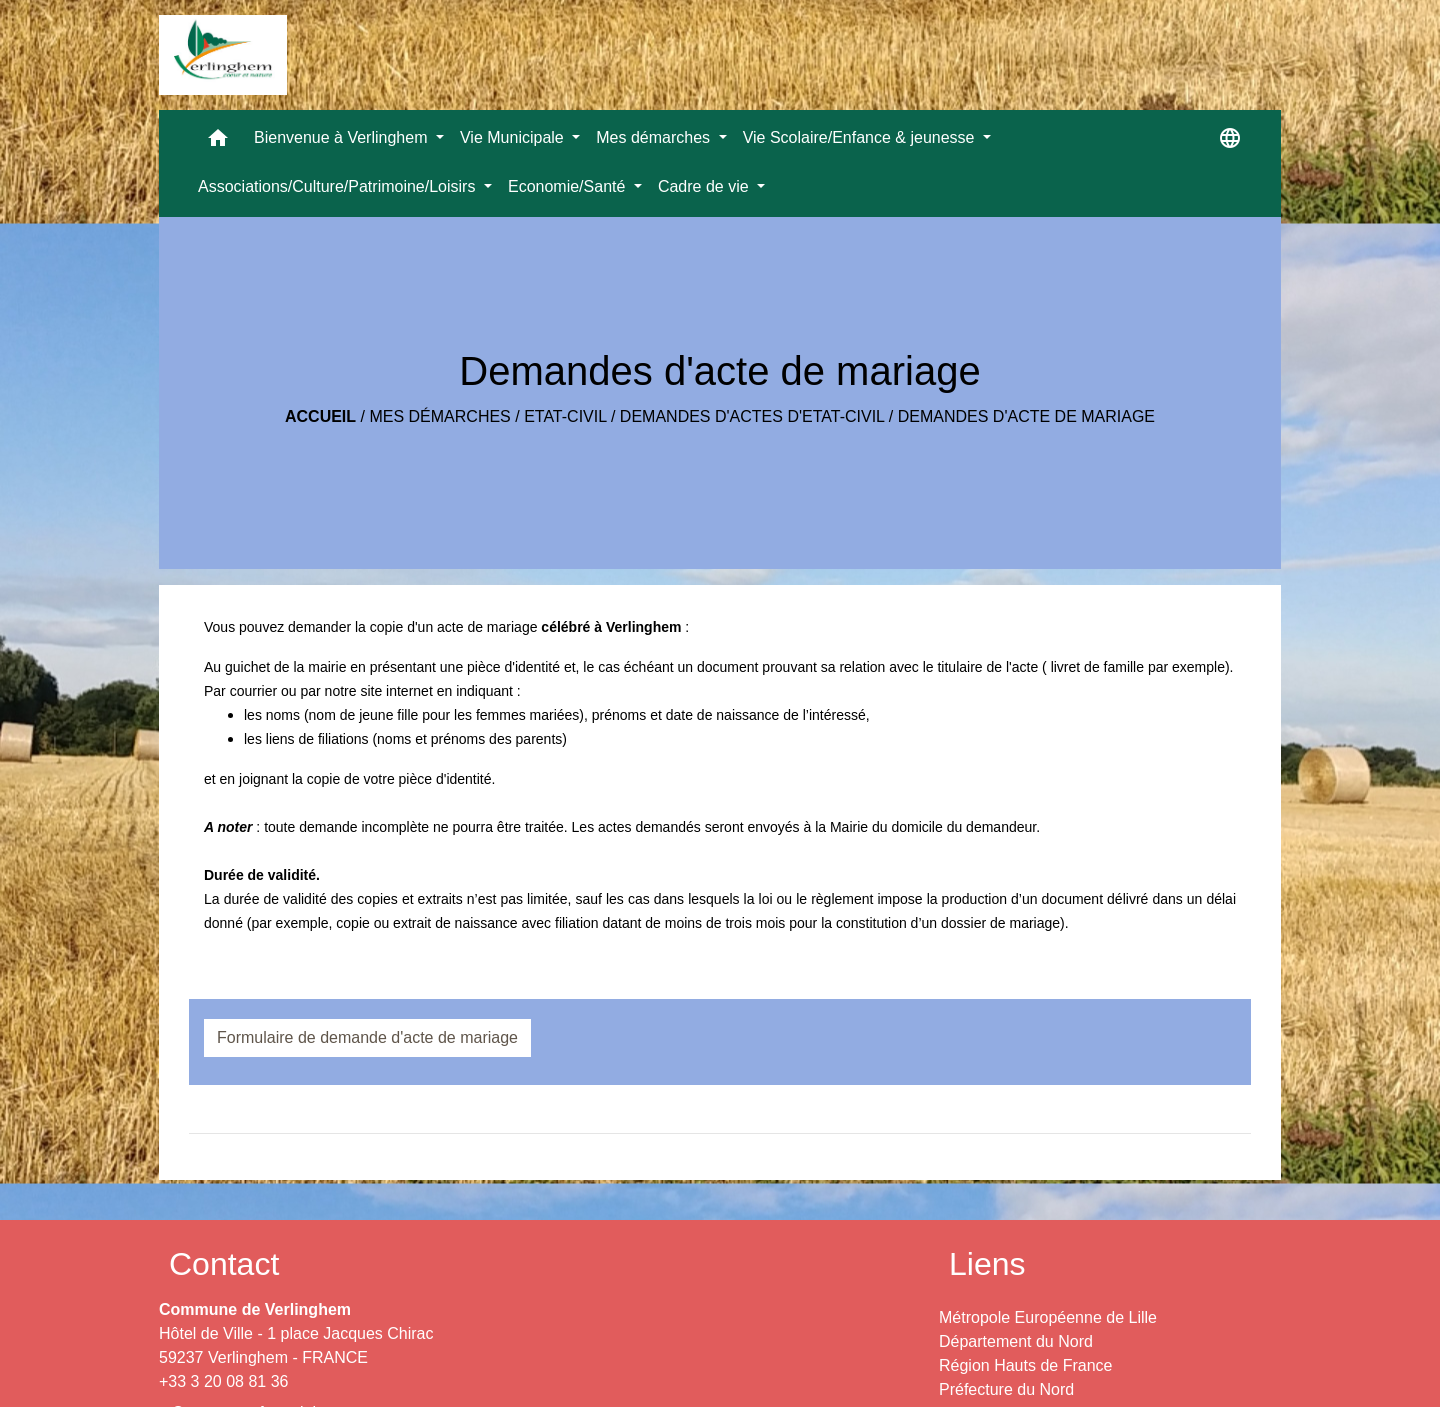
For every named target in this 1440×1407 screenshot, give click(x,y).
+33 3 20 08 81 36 (223, 1381)
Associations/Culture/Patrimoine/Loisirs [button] (339, 186)
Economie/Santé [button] (569, 186)
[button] (218, 142)
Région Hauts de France (1025, 1365)
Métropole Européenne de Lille (1048, 1317)
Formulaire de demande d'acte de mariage (367, 1037)
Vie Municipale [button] (514, 137)
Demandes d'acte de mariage (1026, 416)
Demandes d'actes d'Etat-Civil (752, 416)
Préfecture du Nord (1006, 1389)
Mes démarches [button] (655, 137)
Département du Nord (1016, 1341)
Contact (224, 1264)
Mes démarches (439, 416)
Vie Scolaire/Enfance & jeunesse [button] (861, 137)
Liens (987, 1264)
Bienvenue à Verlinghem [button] (343, 137)
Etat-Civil (565, 416)
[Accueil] (223, 55)
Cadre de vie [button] (705, 186)
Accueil (320, 416)
